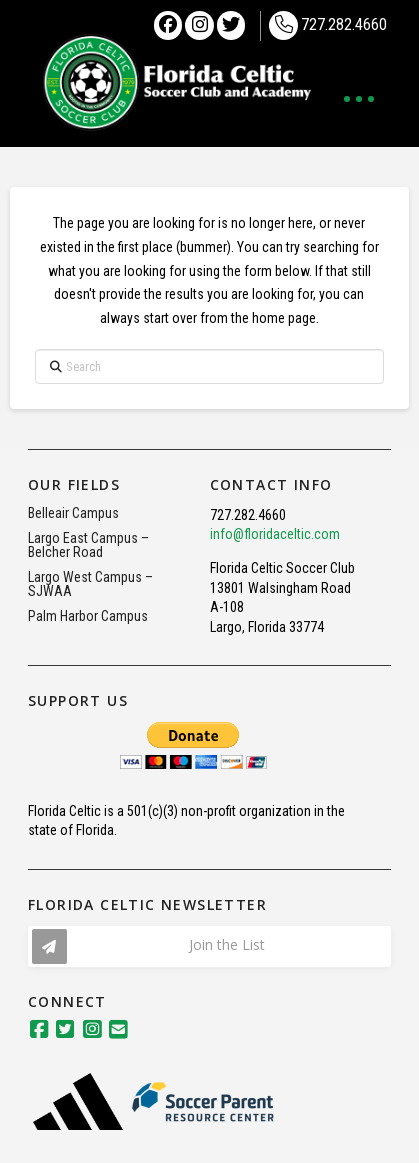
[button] (359, 99)
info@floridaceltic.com (275, 534)
